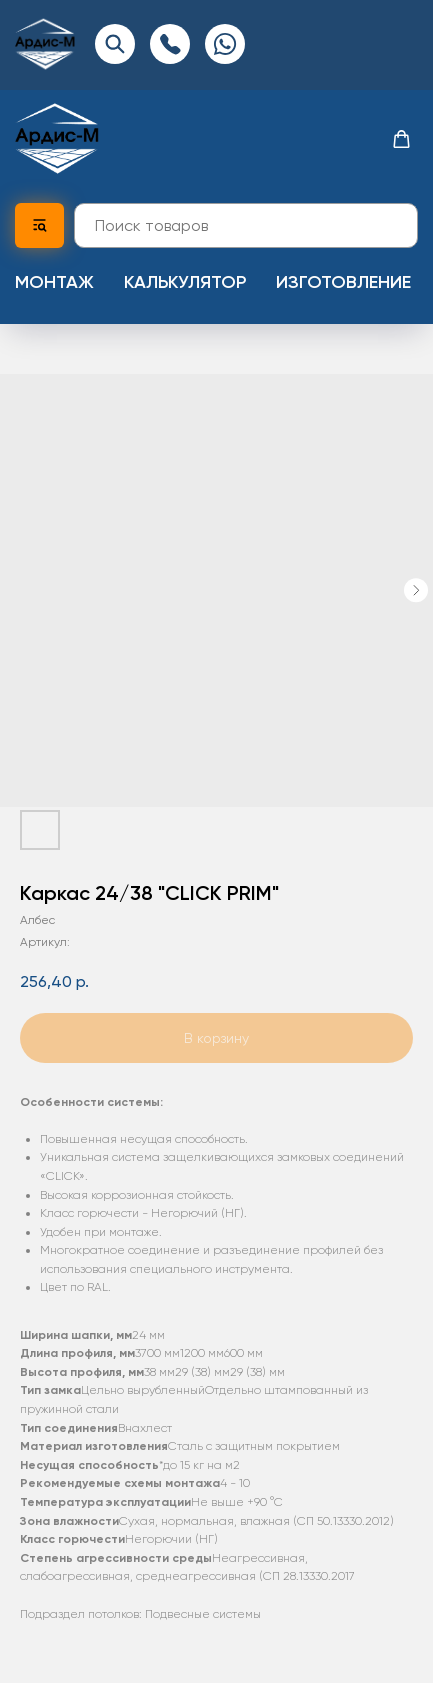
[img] (45, 44)
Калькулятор (185, 282)
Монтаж (54, 282)
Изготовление (343, 282)
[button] (401, 139)
